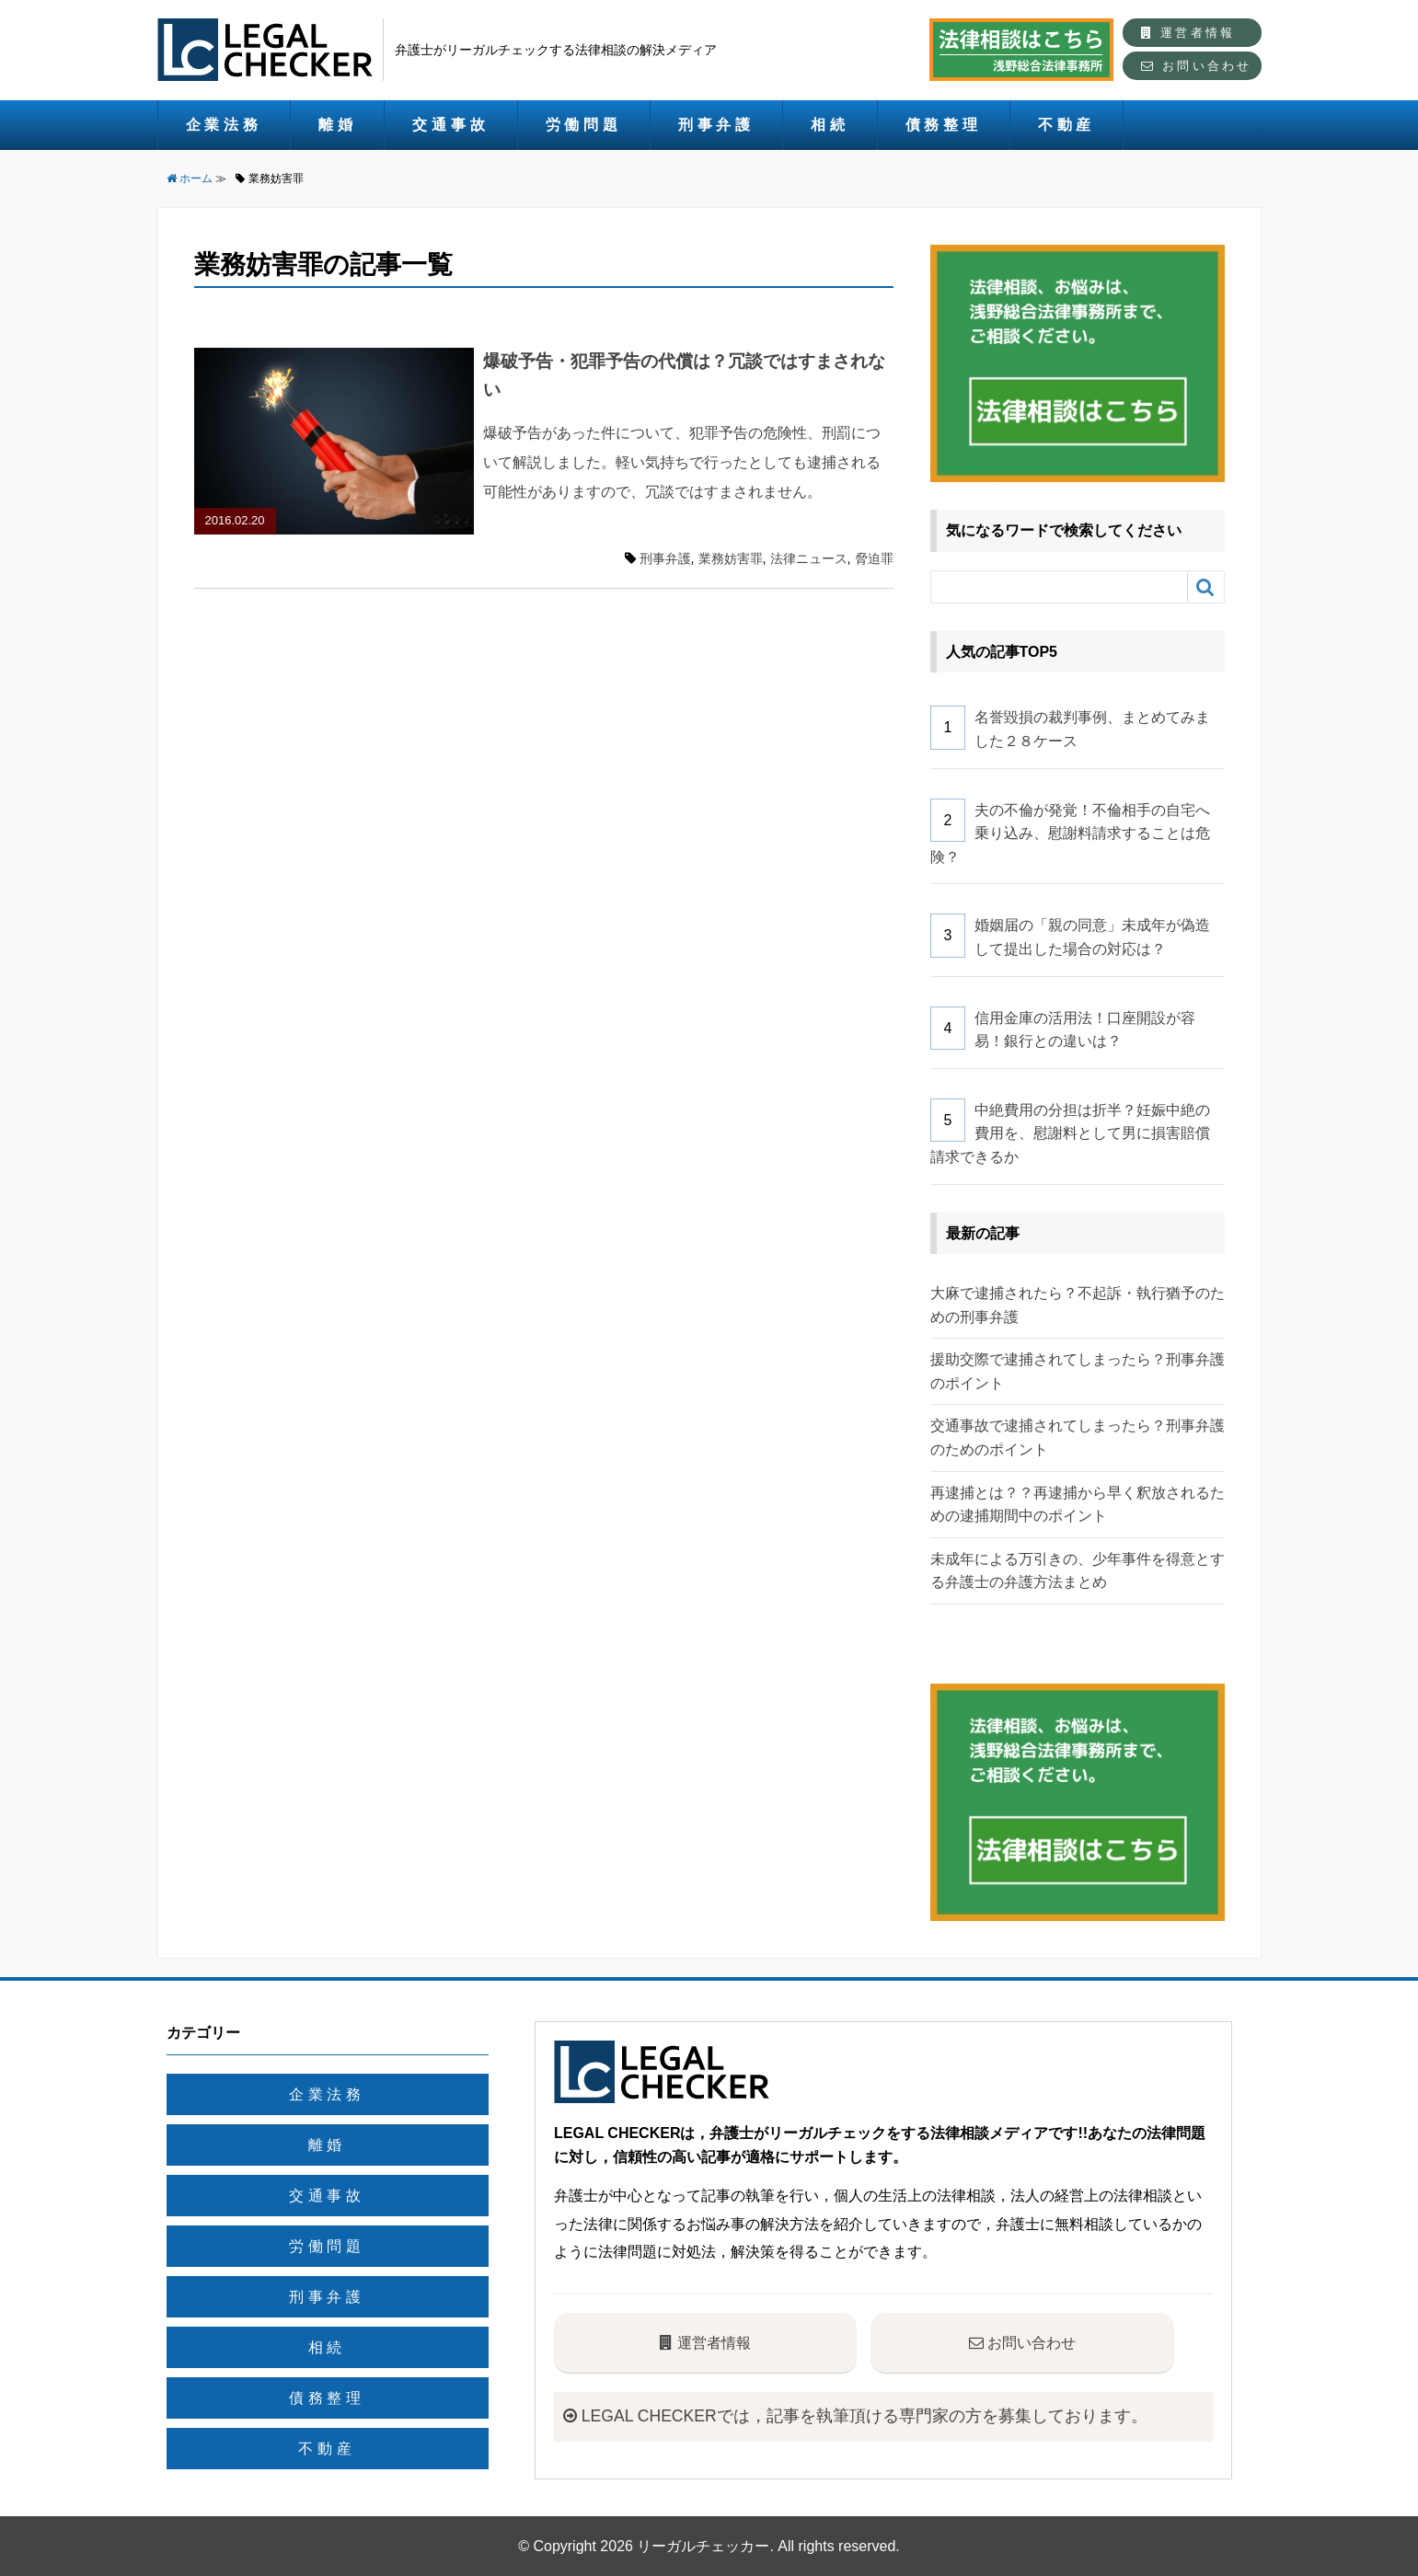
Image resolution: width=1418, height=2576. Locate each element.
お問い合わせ (1196, 66)
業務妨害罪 (730, 558)
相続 (830, 124)
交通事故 (450, 124)
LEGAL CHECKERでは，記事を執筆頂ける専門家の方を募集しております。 (855, 2416)
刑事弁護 (716, 124)
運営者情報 (1188, 33)
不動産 (1066, 124)
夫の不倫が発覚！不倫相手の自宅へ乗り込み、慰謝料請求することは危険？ (1070, 833)
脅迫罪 (874, 558)
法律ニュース (808, 558)
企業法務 (224, 124)
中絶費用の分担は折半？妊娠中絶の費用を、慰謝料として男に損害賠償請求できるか (1070, 1133)
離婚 (337, 124)
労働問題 (584, 124)
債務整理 (943, 124)
